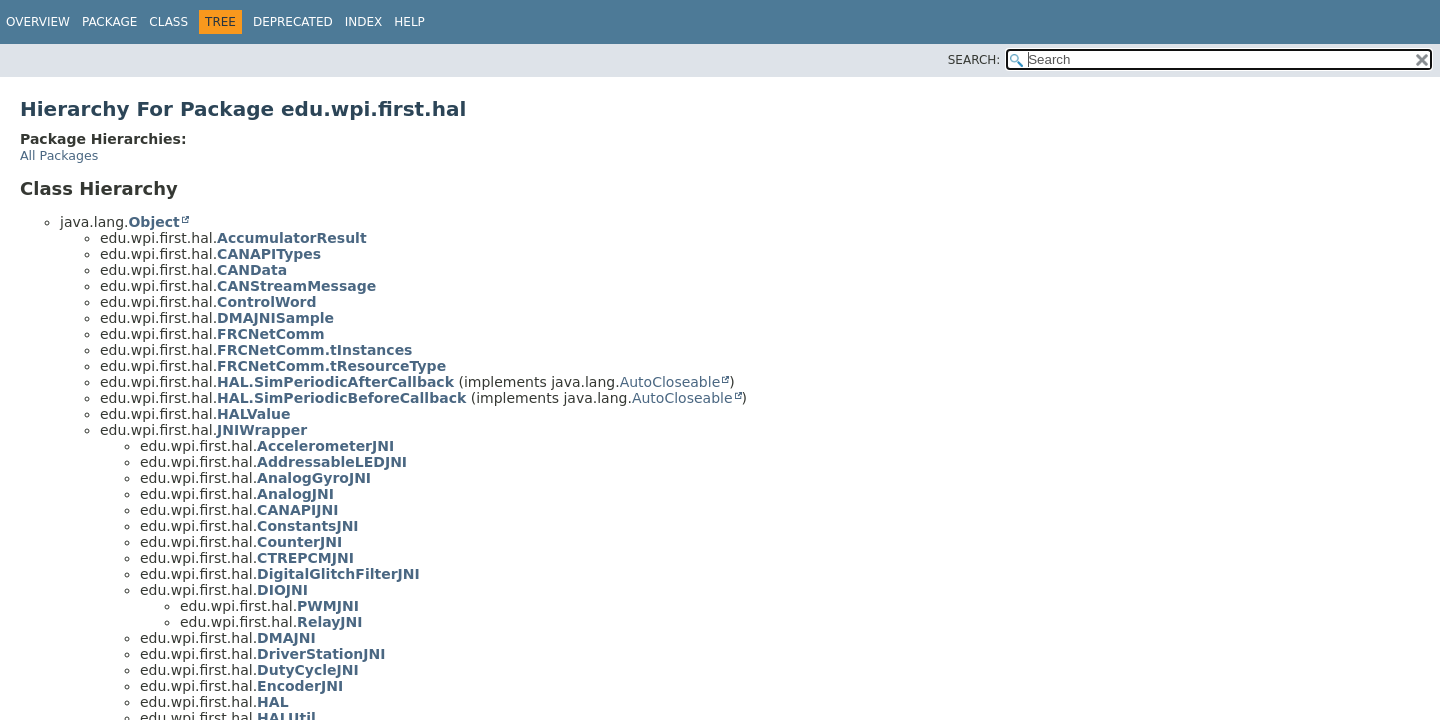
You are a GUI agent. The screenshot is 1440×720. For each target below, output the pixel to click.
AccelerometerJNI (325, 446)
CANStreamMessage (296, 286)
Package (109, 22)
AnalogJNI (295, 494)
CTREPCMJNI (305, 558)
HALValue (253, 414)
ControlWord (266, 302)
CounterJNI (299, 542)
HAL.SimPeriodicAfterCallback (335, 382)
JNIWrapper (262, 430)
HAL (272, 702)
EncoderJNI (300, 686)
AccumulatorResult (291, 238)
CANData (252, 270)
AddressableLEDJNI (332, 462)
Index (364, 22)
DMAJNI (286, 638)
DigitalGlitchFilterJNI (338, 574)
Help (409, 22)
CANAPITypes (269, 254)
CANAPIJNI (297, 510)
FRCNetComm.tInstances (314, 350)
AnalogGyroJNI (314, 478)
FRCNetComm (271, 334)
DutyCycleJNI (308, 670)
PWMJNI (328, 606)
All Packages (59, 155)
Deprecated (293, 22)
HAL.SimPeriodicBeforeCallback (341, 398)
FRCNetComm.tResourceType (331, 366)
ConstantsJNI (307, 526)
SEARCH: (974, 60)
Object (153, 222)
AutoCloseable (670, 382)
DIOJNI (282, 590)
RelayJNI (329, 622)
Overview (38, 22)
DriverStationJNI (321, 654)
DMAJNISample (275, 318)
